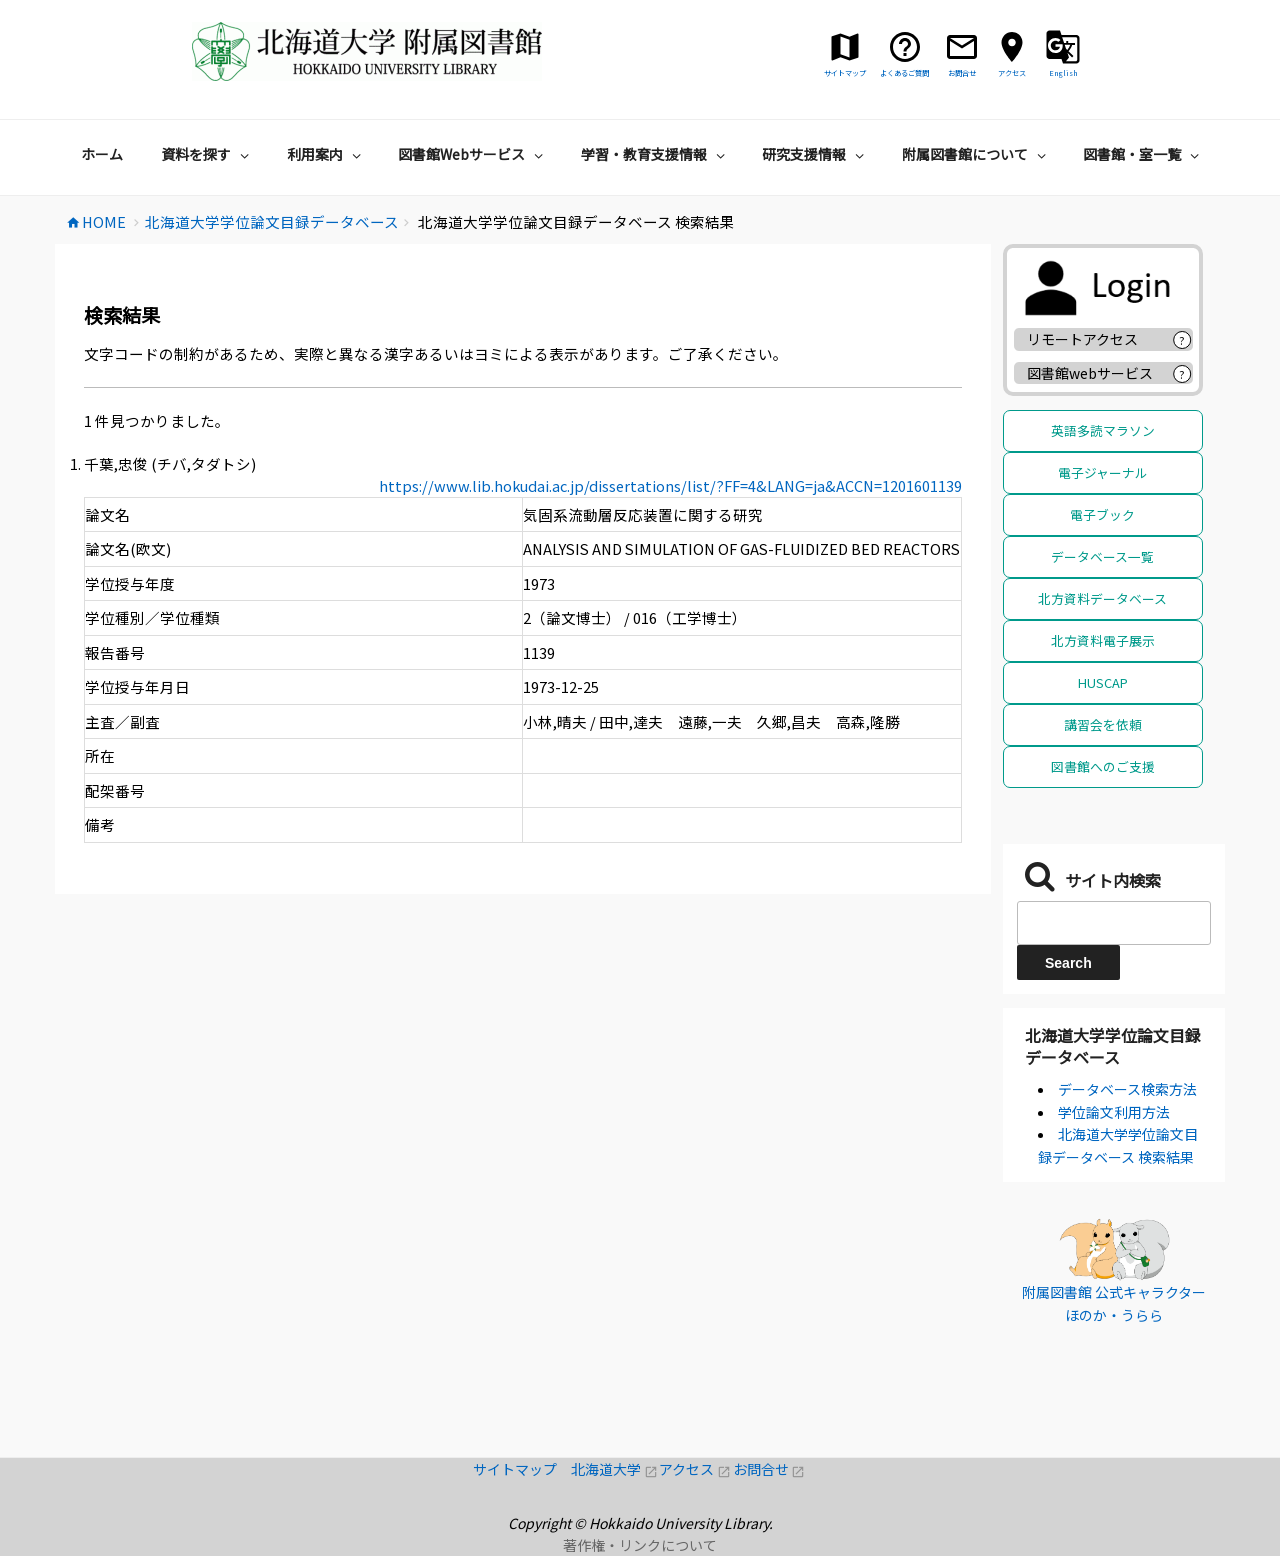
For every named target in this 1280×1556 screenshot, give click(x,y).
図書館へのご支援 (1103, 766)
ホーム (102, 154)
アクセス (695, 1469)
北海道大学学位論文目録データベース (1113, 1046)
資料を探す (207, 154)
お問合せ (769, 1469)
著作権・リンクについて (640, 1545)
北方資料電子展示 (1103, 640)
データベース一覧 (1102, 556)
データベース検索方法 (1127, 1089)
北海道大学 (615, 1469)
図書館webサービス (1090, 373)
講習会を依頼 (1103, 724)
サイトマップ (522, 1469)
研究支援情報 (815, 154)
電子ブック (1102, 514)
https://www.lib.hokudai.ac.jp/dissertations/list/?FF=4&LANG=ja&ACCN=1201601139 (670, 485)
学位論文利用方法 (1114, 1112)
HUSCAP (1103, 682)
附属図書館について (976, 154)
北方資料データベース (1102, 598)
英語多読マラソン (1103, 430)
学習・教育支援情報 (655, 154)
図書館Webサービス (473, 154)
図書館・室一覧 (1143, 154)
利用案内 (326, 154)
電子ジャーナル (1103, 472)
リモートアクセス (1082, 339)
